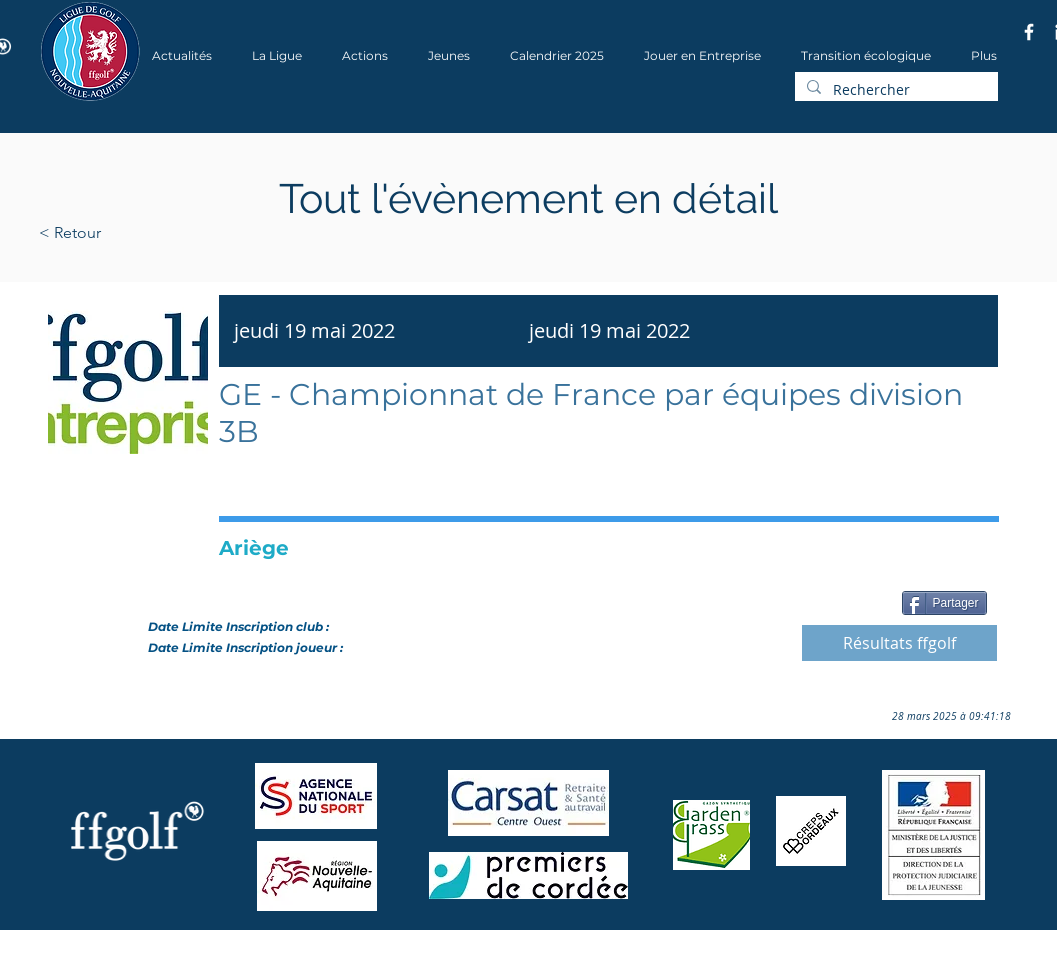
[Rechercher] (894, 90)
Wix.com (310, 949)
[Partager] (944, 603)
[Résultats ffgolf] (899, 643)
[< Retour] (133, 233)
